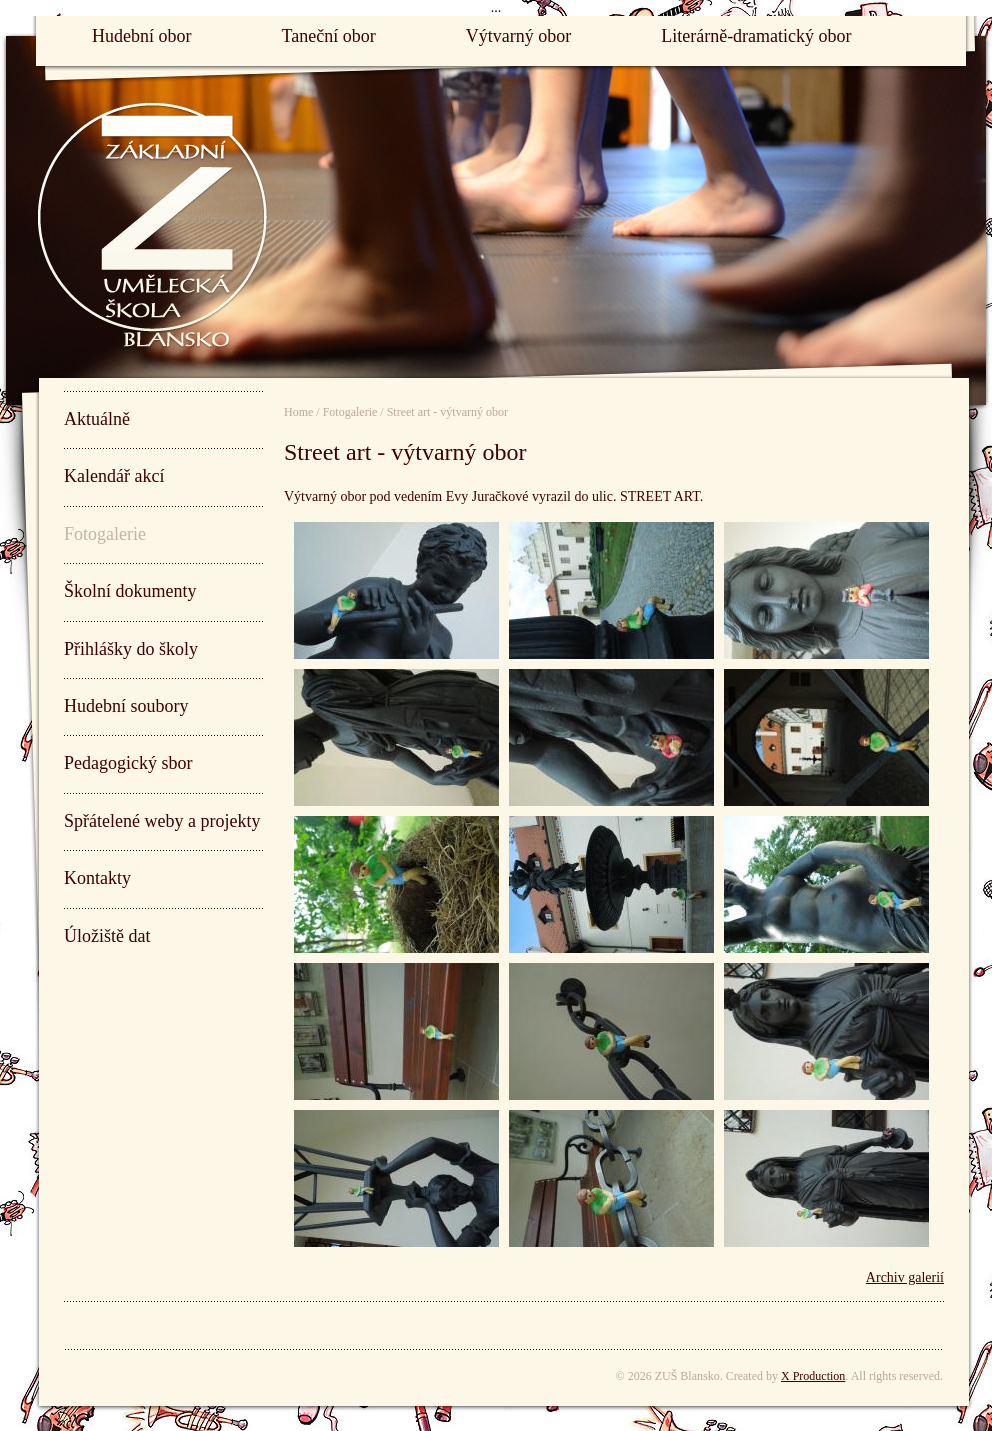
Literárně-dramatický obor (756, 36)
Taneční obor (328, 36)
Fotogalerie (105, 534)
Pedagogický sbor (128, 763)
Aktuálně (97, 419)
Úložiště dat (107, 936)
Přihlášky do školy (131, 649)
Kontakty (97, 878)
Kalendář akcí (114, 476)
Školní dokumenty (130, 591)
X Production (813, 1376)
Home (298, 412)
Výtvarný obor (518, 36)
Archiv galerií (905, 1277)
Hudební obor (141, 36)
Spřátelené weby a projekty (162, 821)
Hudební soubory (126, 706)
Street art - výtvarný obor (447, 412)
